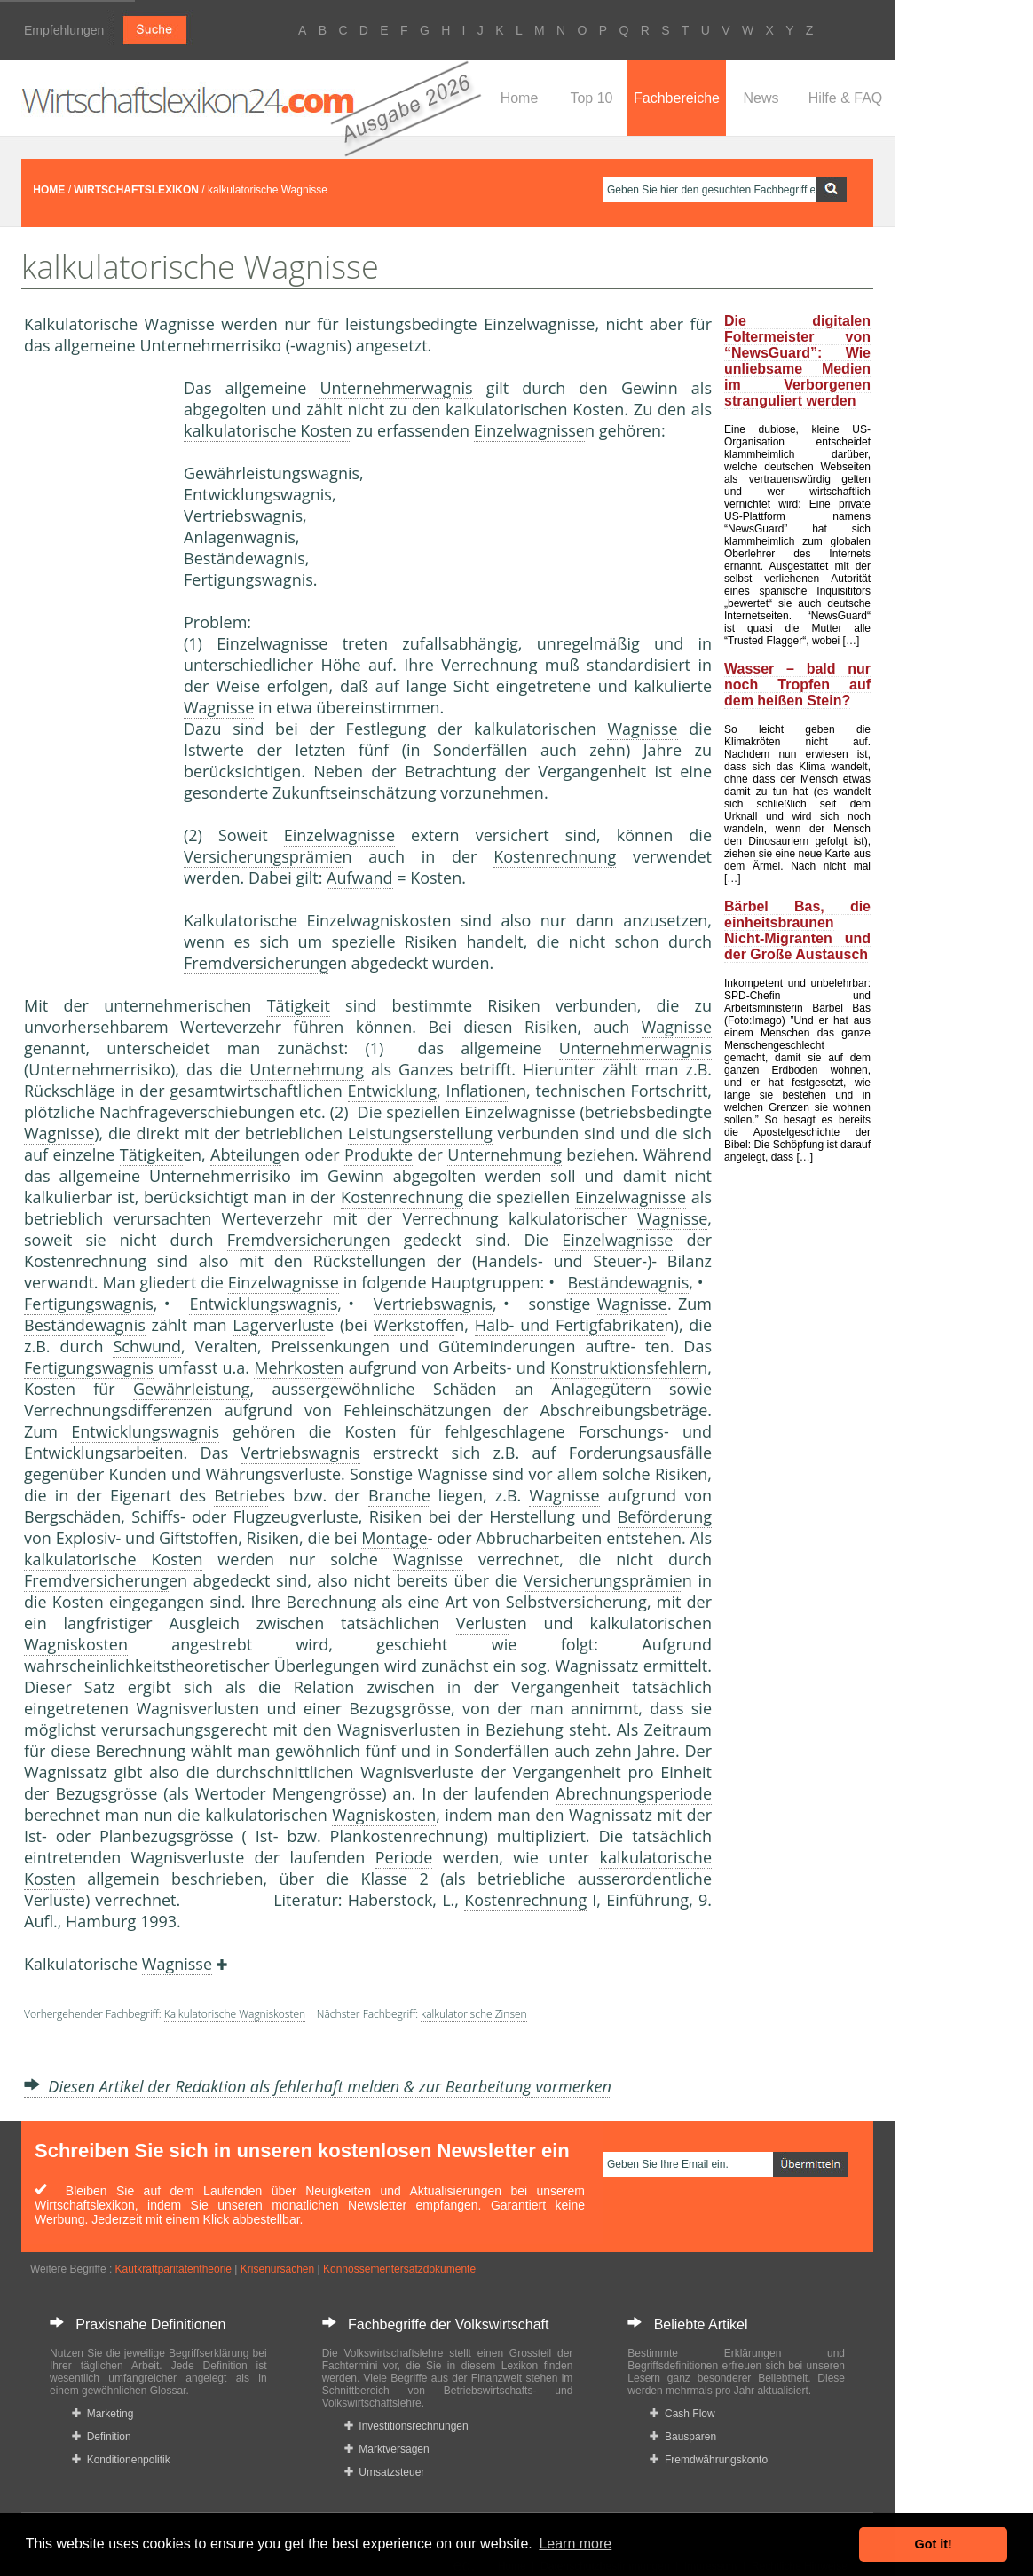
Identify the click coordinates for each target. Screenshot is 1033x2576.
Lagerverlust (279, 1324)
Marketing (102, 2413)
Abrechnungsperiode (634, 1793)
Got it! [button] (933, 2544)
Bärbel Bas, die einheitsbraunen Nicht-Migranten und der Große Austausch (797, 930)
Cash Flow (682, 2413)
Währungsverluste (273, 1474)
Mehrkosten (298, 1367)
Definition (101, 2436)
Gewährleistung (191, 1388)
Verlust (482, 1623)
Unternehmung (306, 1069)
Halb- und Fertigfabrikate (570, 1324)
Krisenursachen (277, 2269)
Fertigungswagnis (89, 1303)
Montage (394, 1537)
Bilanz (689, 1261)
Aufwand (359, 877)
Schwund (147, 1346)
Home (520, 98)
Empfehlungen (64, 30)
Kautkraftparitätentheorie (173, 2269)
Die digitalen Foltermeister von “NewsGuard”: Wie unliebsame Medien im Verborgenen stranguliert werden (797, 360)
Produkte (378, 1154)
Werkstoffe (414, 1324)
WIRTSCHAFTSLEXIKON (136, 190)
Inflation (477, 1090)
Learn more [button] (575, 2543)
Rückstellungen (369, 1261)
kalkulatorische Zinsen (473, 2013)
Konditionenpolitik (121, 2460)
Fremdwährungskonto (709, 2460)
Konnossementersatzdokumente (399, 2269)
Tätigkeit (298, 1005)
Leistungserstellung (420, 1133)
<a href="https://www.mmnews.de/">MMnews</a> (95, 672)
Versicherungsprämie (263, 856)
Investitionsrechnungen (406, 2426)
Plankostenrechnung (407, 1836)
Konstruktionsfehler (624, 1367)
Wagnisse (180, 324)
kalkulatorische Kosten (267, 430)
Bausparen (683, 2436)
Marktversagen (387, 2449)
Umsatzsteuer (384, 2472)
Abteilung (245, 1154)
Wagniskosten (76, 1644)
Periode (404, 1857)
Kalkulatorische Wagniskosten (234, 2013)
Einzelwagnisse (539, 324)
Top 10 (591, 98)
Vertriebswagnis (433, 1303)
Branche (399, 1495)
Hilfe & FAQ (845, 98)
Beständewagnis (628, 1282)
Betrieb (241, 1495)
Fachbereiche (677, 98)
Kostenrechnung (554, 856)
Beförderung (665, 1516)
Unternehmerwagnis (395, 387)
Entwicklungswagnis (263, 1303)
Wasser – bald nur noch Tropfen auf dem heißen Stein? (797, 684)
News (760, 98)
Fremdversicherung (256, 962)
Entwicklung (392, 1090)
